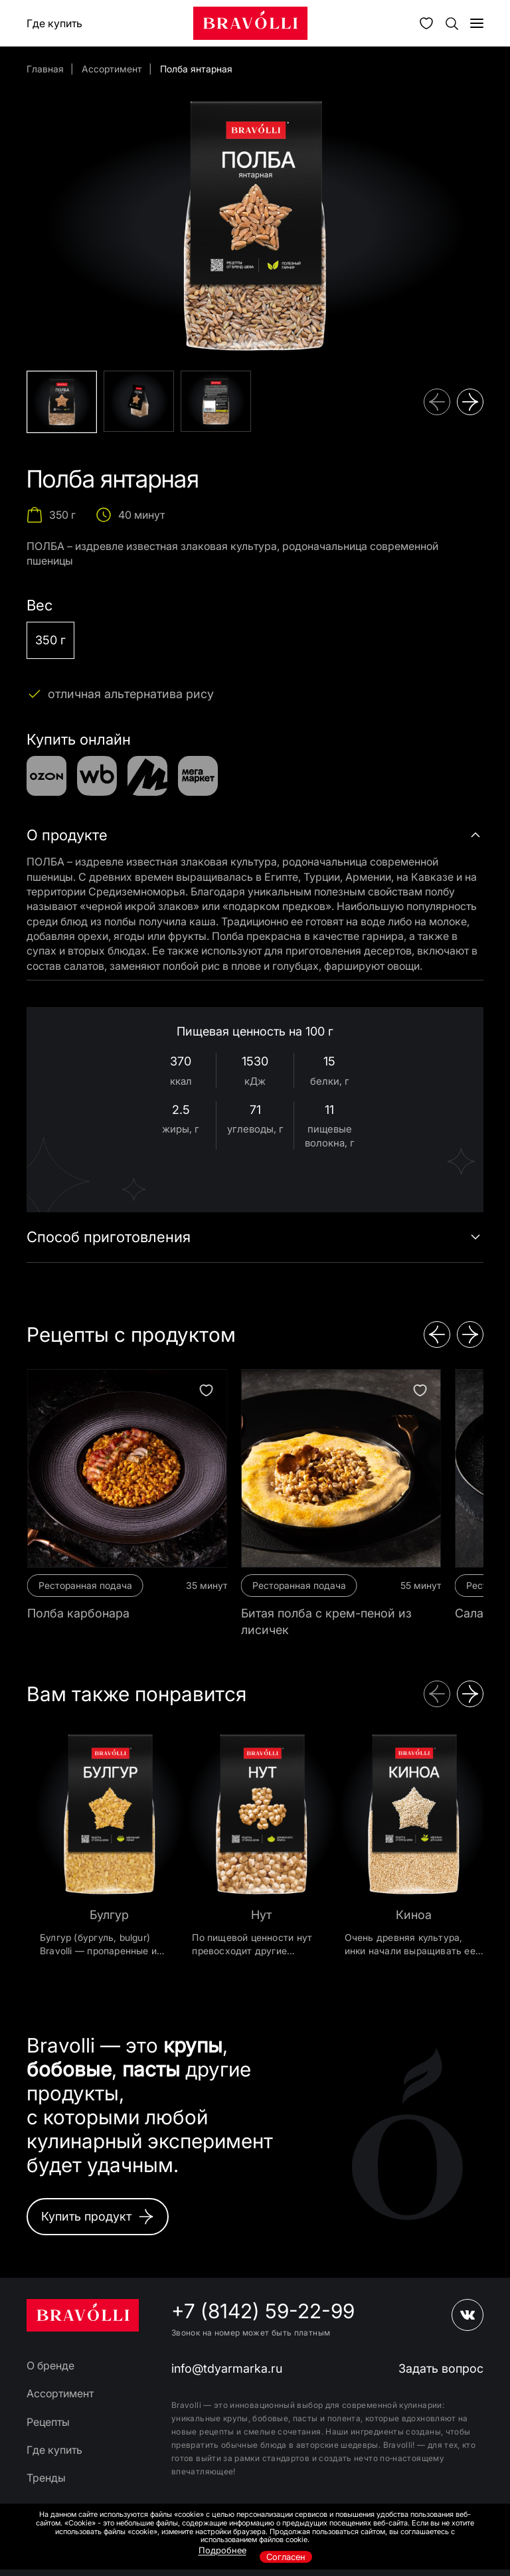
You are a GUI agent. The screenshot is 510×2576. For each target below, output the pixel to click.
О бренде (50, 2365)
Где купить (54, 23)
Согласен (285, 2556)
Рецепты (48, 2422)
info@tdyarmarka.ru (226, 2368)
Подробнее (222, 2550)
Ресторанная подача (85, 1585)
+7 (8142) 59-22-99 (263, 2311)
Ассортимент (112, 68)
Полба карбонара (78, 1613)
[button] (437, 402)
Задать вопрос (440, 2368)
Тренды (46, 2477)
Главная (45, 68)
